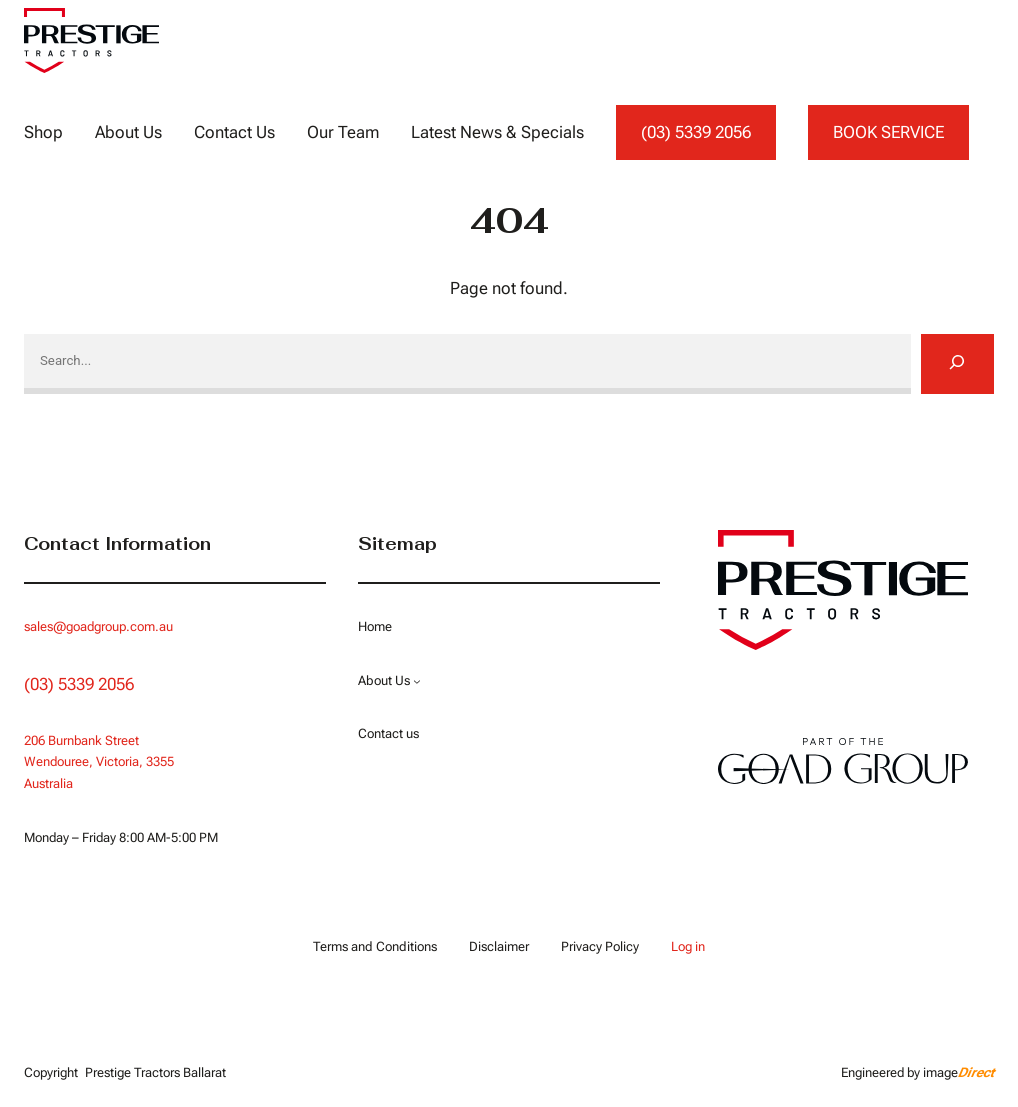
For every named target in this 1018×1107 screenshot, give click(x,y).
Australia (48, 783)
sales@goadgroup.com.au (98, 626)
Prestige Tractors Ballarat (155, 1072)
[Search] (957, 364)
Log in (687, 946)
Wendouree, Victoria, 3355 (99, 761)
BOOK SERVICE (888, 132)
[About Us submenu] (416, 681)
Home (375, 626)
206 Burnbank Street (81, 740)
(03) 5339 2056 (696, 132)
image (958, 1072)
